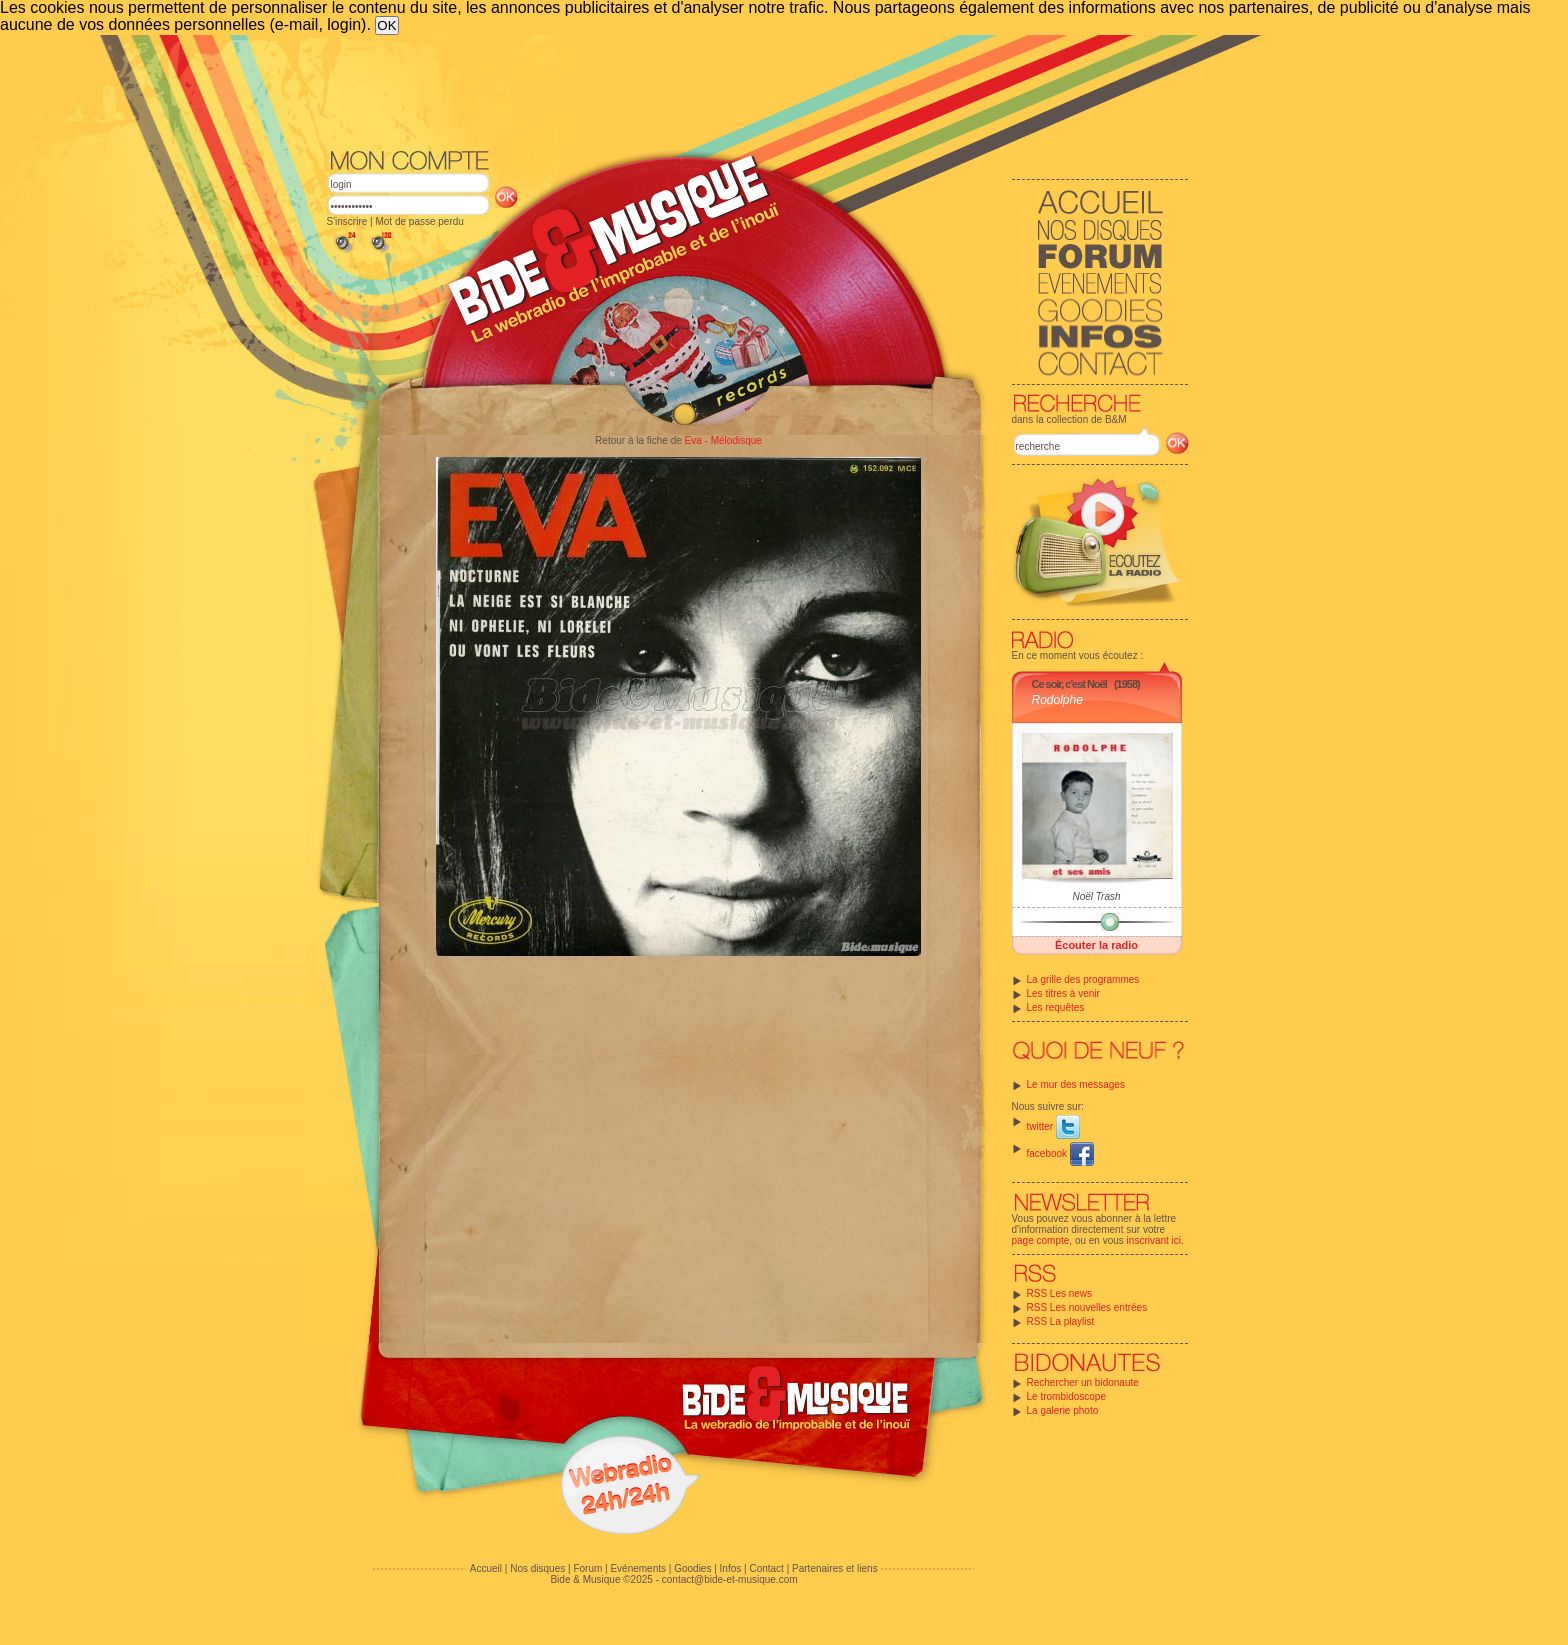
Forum (587, 1568)
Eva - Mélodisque (723, 440)
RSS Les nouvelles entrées (1087, 1307)
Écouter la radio (1096, 945)
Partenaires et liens (835, 1568)
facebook (1060, 1153)
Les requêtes (1056, 1007)
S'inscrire (347, 221)
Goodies (692, 1568)
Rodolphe (1057, 700)
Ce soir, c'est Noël (1069, 684)
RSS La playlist (1061, 1321)
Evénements (638, 1568)
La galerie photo (1063, 1410)
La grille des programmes (1083, 979)
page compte (1041, 1240)
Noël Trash (1096, 896)
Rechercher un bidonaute (1083, 1382)
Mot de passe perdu (419, 221)
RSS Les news (1060, 1293)
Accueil (486, 1568)
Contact (766, 1568)
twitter (1053, 1126)
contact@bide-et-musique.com (730, 1579)
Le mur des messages (1076, 1084)
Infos (731, 1568)
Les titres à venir (1063, 993)
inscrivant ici (1154, 1240)
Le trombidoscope (1067, 1396)
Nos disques (537, 1568)
